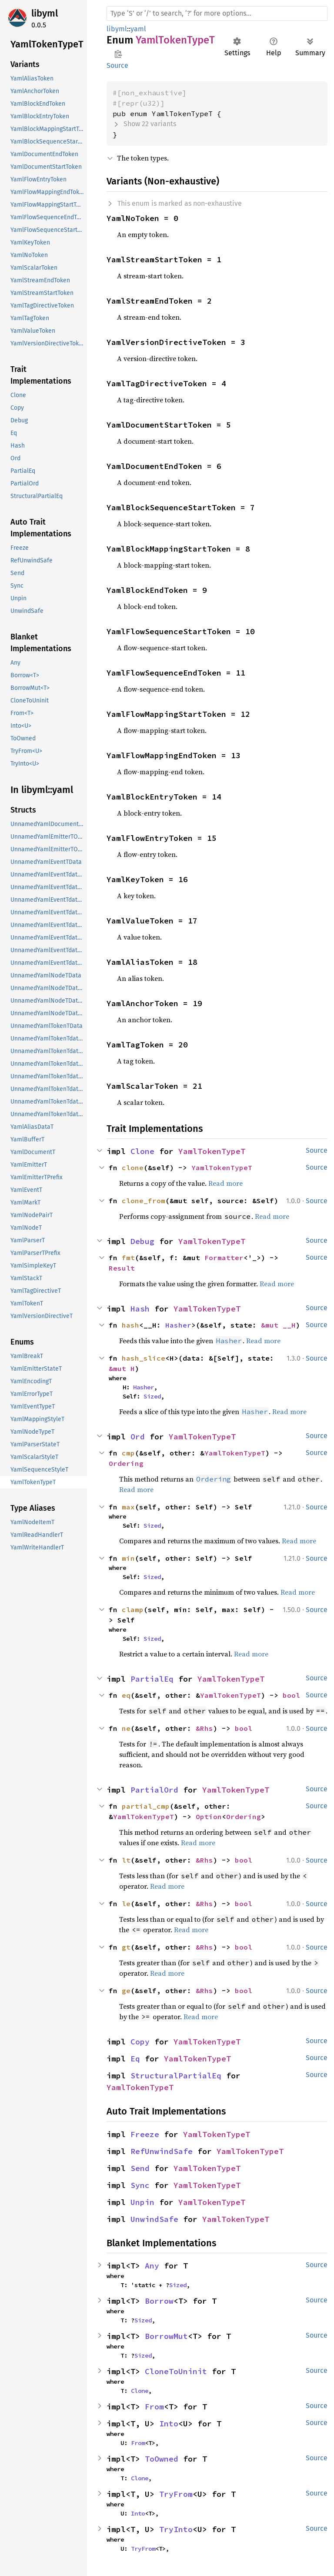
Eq (135, 2059)
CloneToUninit (176, 2371)
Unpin (142, 2202)
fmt (128, 1257)
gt (126, 1947)
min (128, 1558)
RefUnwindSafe (161, 2151)
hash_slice (143, 1358)
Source (117, 65)
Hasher (178, 1325)
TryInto (176, 2529)
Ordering (126, 1463)
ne (126, 1728)
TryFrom (176, 2494)
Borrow (159, 2301)
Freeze (144, 2134)
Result (122, 1268)
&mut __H (278, 1325)
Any (152, 2266)
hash (130, 1325)
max (128, 1506)
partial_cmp (146, 1806)
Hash (140, 1309)
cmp (128, 1453)
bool (291, 1695)
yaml (138, 29)
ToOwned (161, 2459)
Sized (152, 1396)
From (154, 2407)
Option (209, 1816)
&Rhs (204, 1728)
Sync (140, 2185)
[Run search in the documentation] (217, 13)
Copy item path (118, 54)
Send (140, 2168)
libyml (44, 13)
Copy (140, 2042)
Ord (137, 1437)
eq (126, 1695)
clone (133, 1167)
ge (126, 1990)
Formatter (224, 1257)
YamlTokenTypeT (211, 1151)
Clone (142, 1151)
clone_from (143, 1200)
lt (126, 1860)
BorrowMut (166, 2336)
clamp (133, 1609)
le (126, 1903)
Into (168, 2424)
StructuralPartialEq (175, 2076)
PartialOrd (154, 1790)
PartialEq (152, 1679)
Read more (225, 1183)
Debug (142, 1241)
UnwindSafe (154, 2219)
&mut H (122, 1368)
